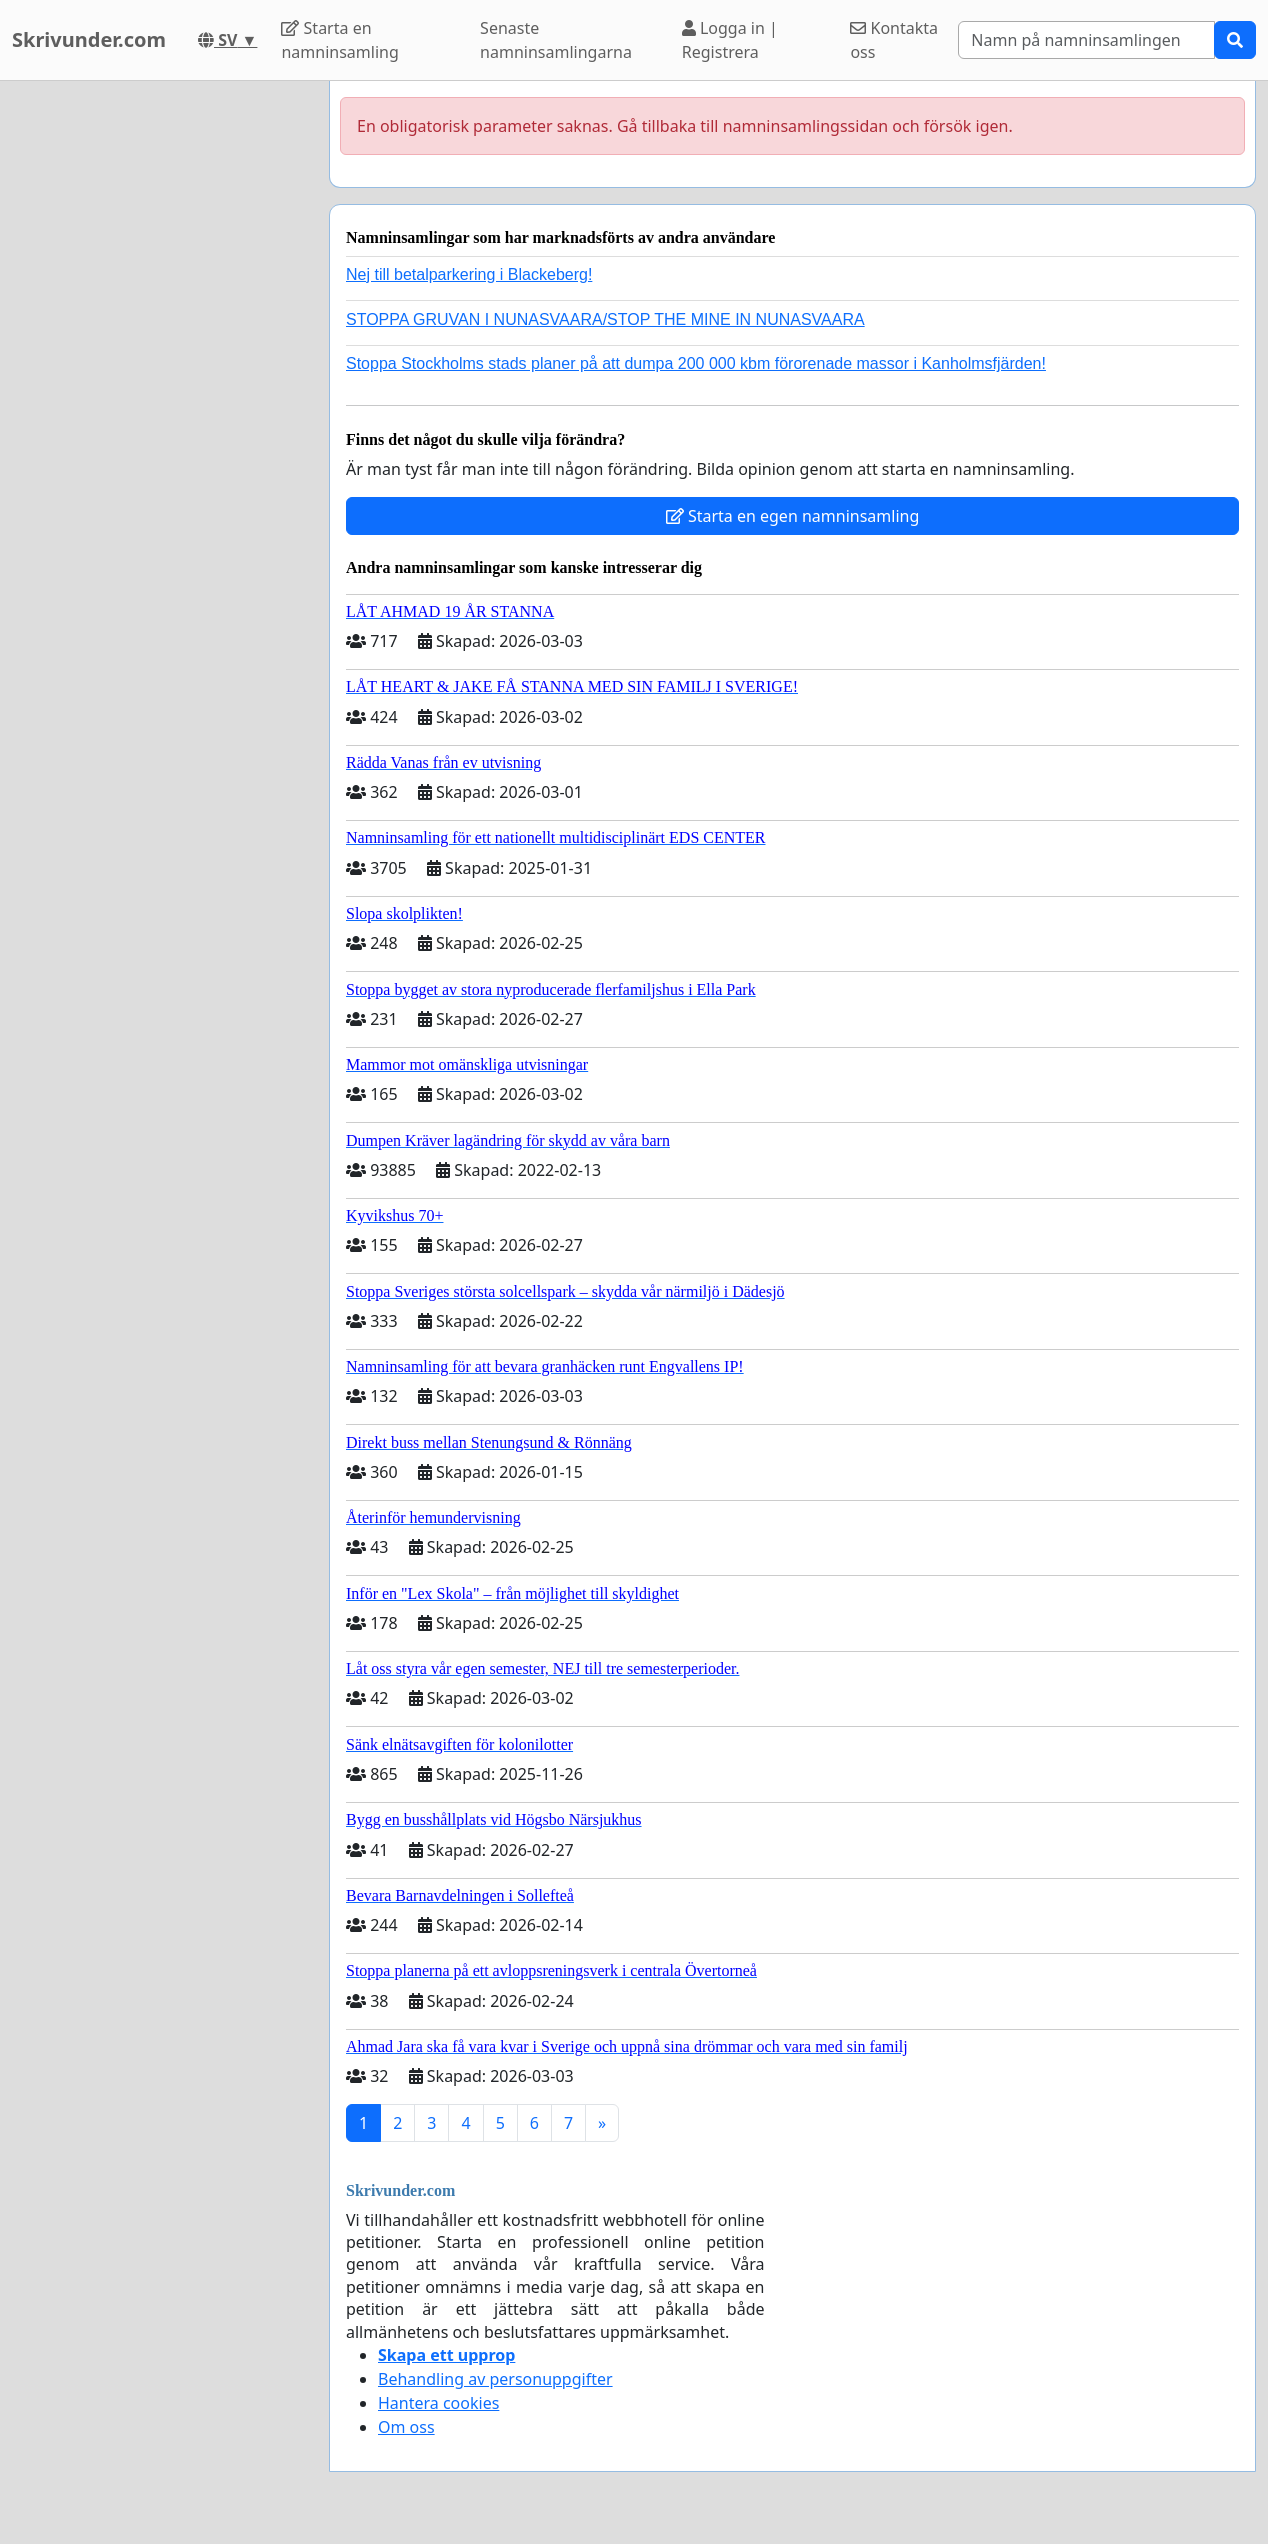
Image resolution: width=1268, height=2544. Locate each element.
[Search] (1086, 40)
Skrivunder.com (89, 39)
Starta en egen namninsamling (793, 516)
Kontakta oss (894, 40)
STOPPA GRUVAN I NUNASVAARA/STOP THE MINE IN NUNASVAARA (605, 319)
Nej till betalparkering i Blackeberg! (469, 274)
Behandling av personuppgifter (495, 2379)
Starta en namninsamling (339, 40)
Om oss (406, 2427)
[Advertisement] (158, 381)
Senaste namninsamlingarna (556, 40)
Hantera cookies (438, 2403)
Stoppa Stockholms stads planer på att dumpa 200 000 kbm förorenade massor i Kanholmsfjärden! (696, 363)
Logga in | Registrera (730, 40)
